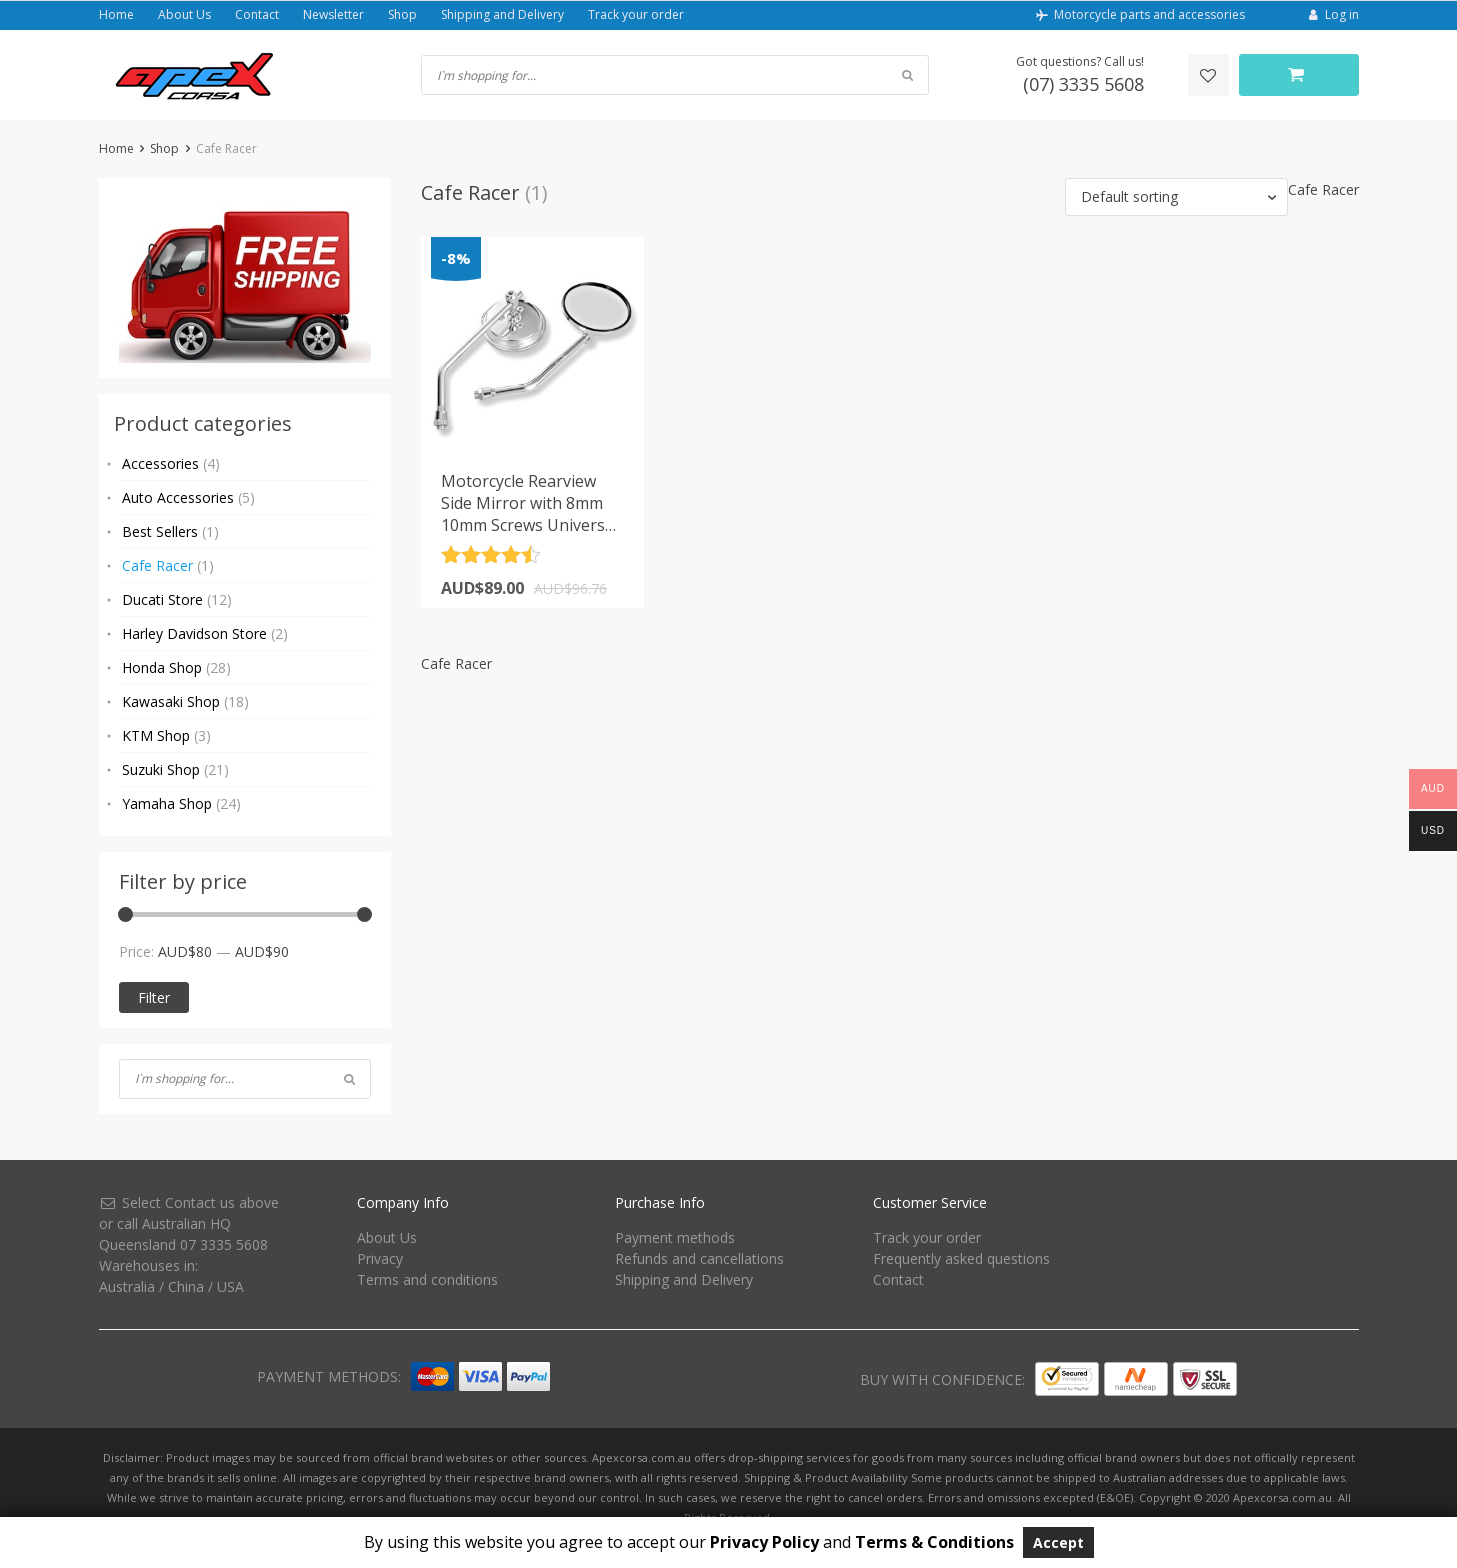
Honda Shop (176, 667)
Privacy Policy (764, 1542)
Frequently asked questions (961, 1258)
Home (116, 14)
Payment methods (675, 1237)
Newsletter (333, 14)
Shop (402, 14)
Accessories (171, 463)
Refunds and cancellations (699, 1258)
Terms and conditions (427, 1279)
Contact (257, 14)
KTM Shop (166, 735)
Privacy (380, 1258)
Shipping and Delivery (502, 14)
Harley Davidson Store (205, 633)
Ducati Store (177, 599)
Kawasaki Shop (185, 701)
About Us (184, 14)
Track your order (636, 14)
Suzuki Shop (175, 769)
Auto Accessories (188, 497)
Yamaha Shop (181, 803)
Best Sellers (170, 531)
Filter (154, 997)
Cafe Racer (168, 565)
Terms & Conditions (934, 1542)
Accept (1058, 1542)
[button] (1176, 197)
